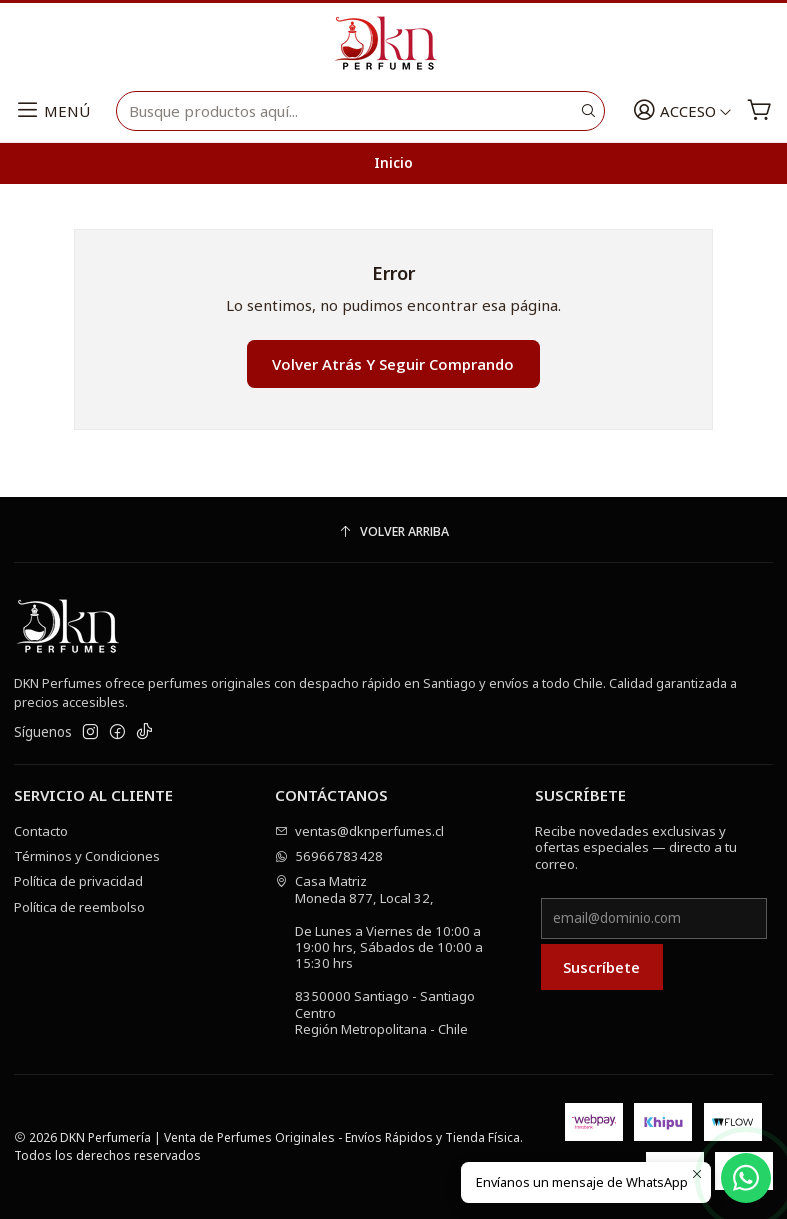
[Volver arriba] (393, 532)
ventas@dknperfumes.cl (360, 831)
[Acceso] (683, 111)
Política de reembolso (79, 907)
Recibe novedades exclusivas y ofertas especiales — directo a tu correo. (636, 847)
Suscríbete (601, 967)
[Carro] (759, 111)
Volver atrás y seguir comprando (393, 364)
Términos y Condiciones (87, 856)
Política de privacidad (78, 881)
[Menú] (52, 111)
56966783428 (329, 856)
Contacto (41, 831)
